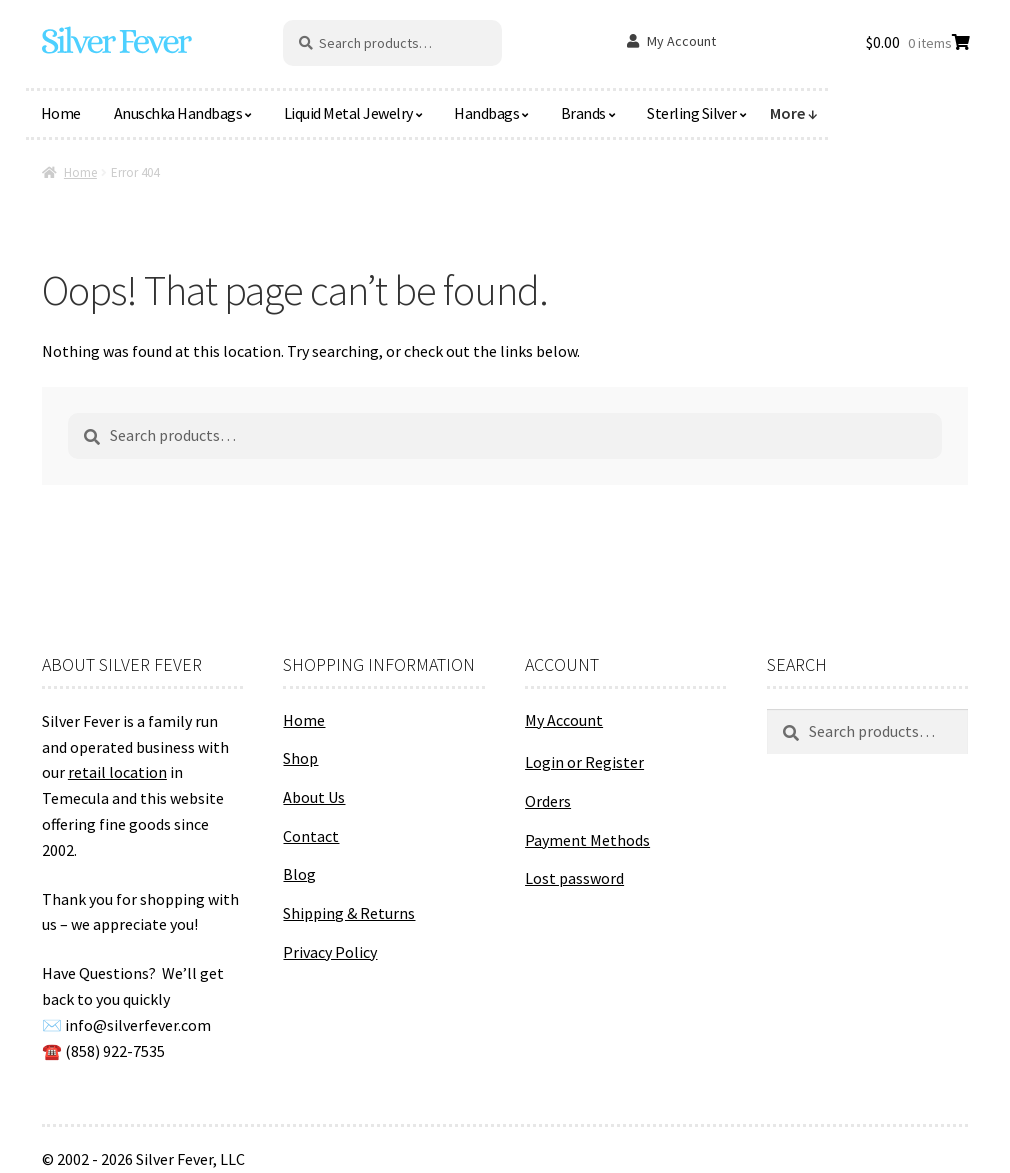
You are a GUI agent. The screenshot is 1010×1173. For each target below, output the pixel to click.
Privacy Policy (330, 952)
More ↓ (794, 113)
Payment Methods (587, 840)
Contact (311, 836)
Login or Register (584, 762)
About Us (314, 797)
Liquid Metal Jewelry (348, 113)
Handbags (486, 113)
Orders (548, 801)
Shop (300, 758)
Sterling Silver (692, 113)
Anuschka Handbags (178, 113)
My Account (681, 41)
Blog (299, 874)
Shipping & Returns (349, 913)
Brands (583, 113)
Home (61, 113)
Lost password (574, 878)
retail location (117, 772)
